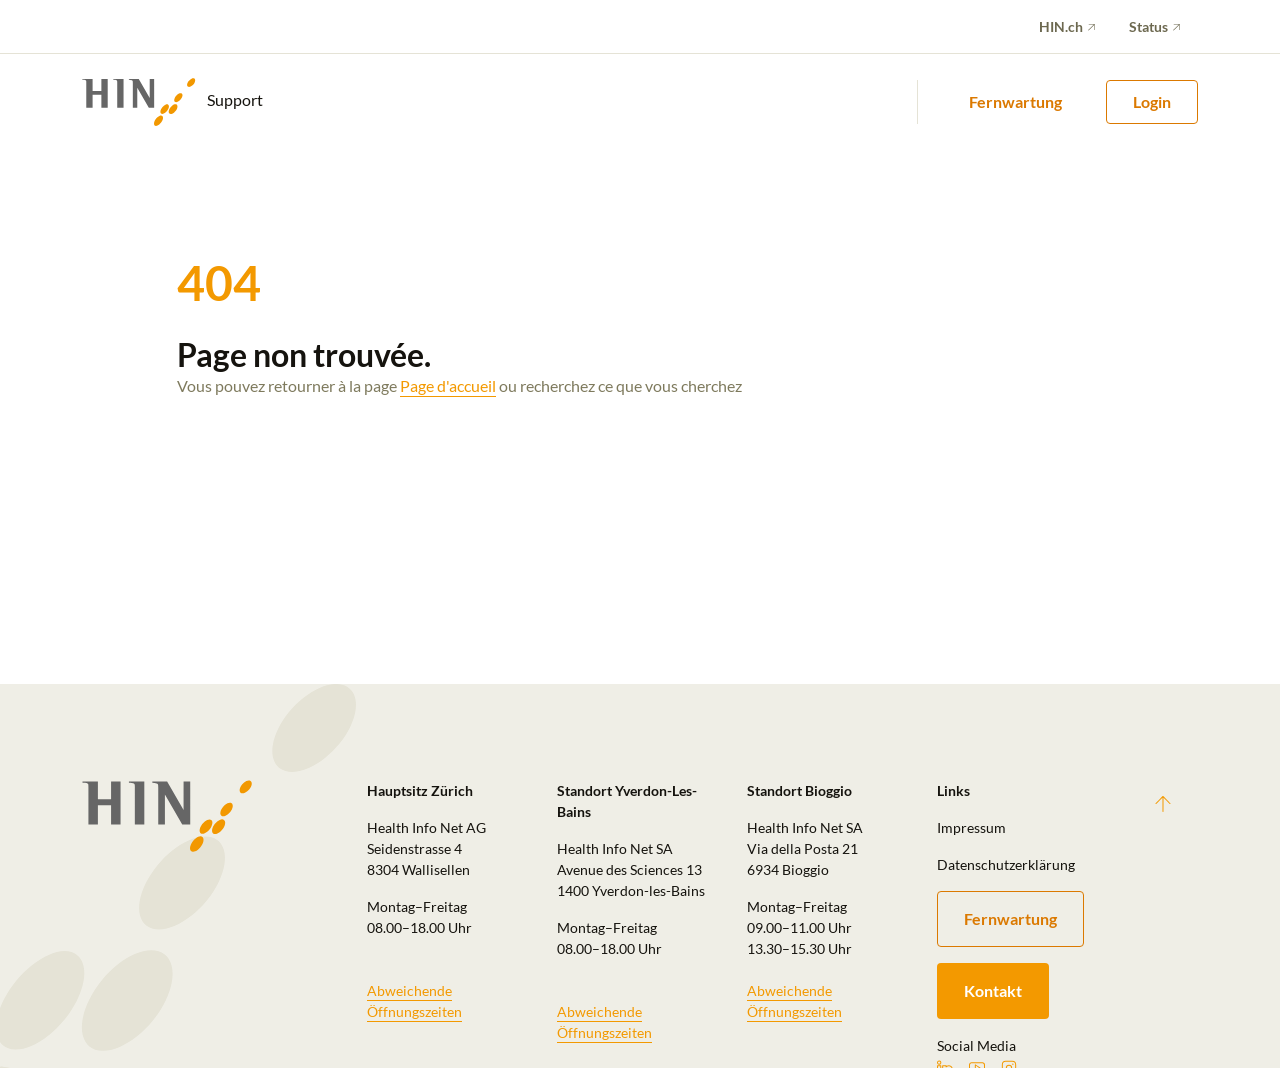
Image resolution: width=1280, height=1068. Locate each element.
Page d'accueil (448, 385)
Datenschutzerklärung (1006, 864)
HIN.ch (1061, 26)
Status (1148, 26)
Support (172, 102)
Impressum (971, 827)
